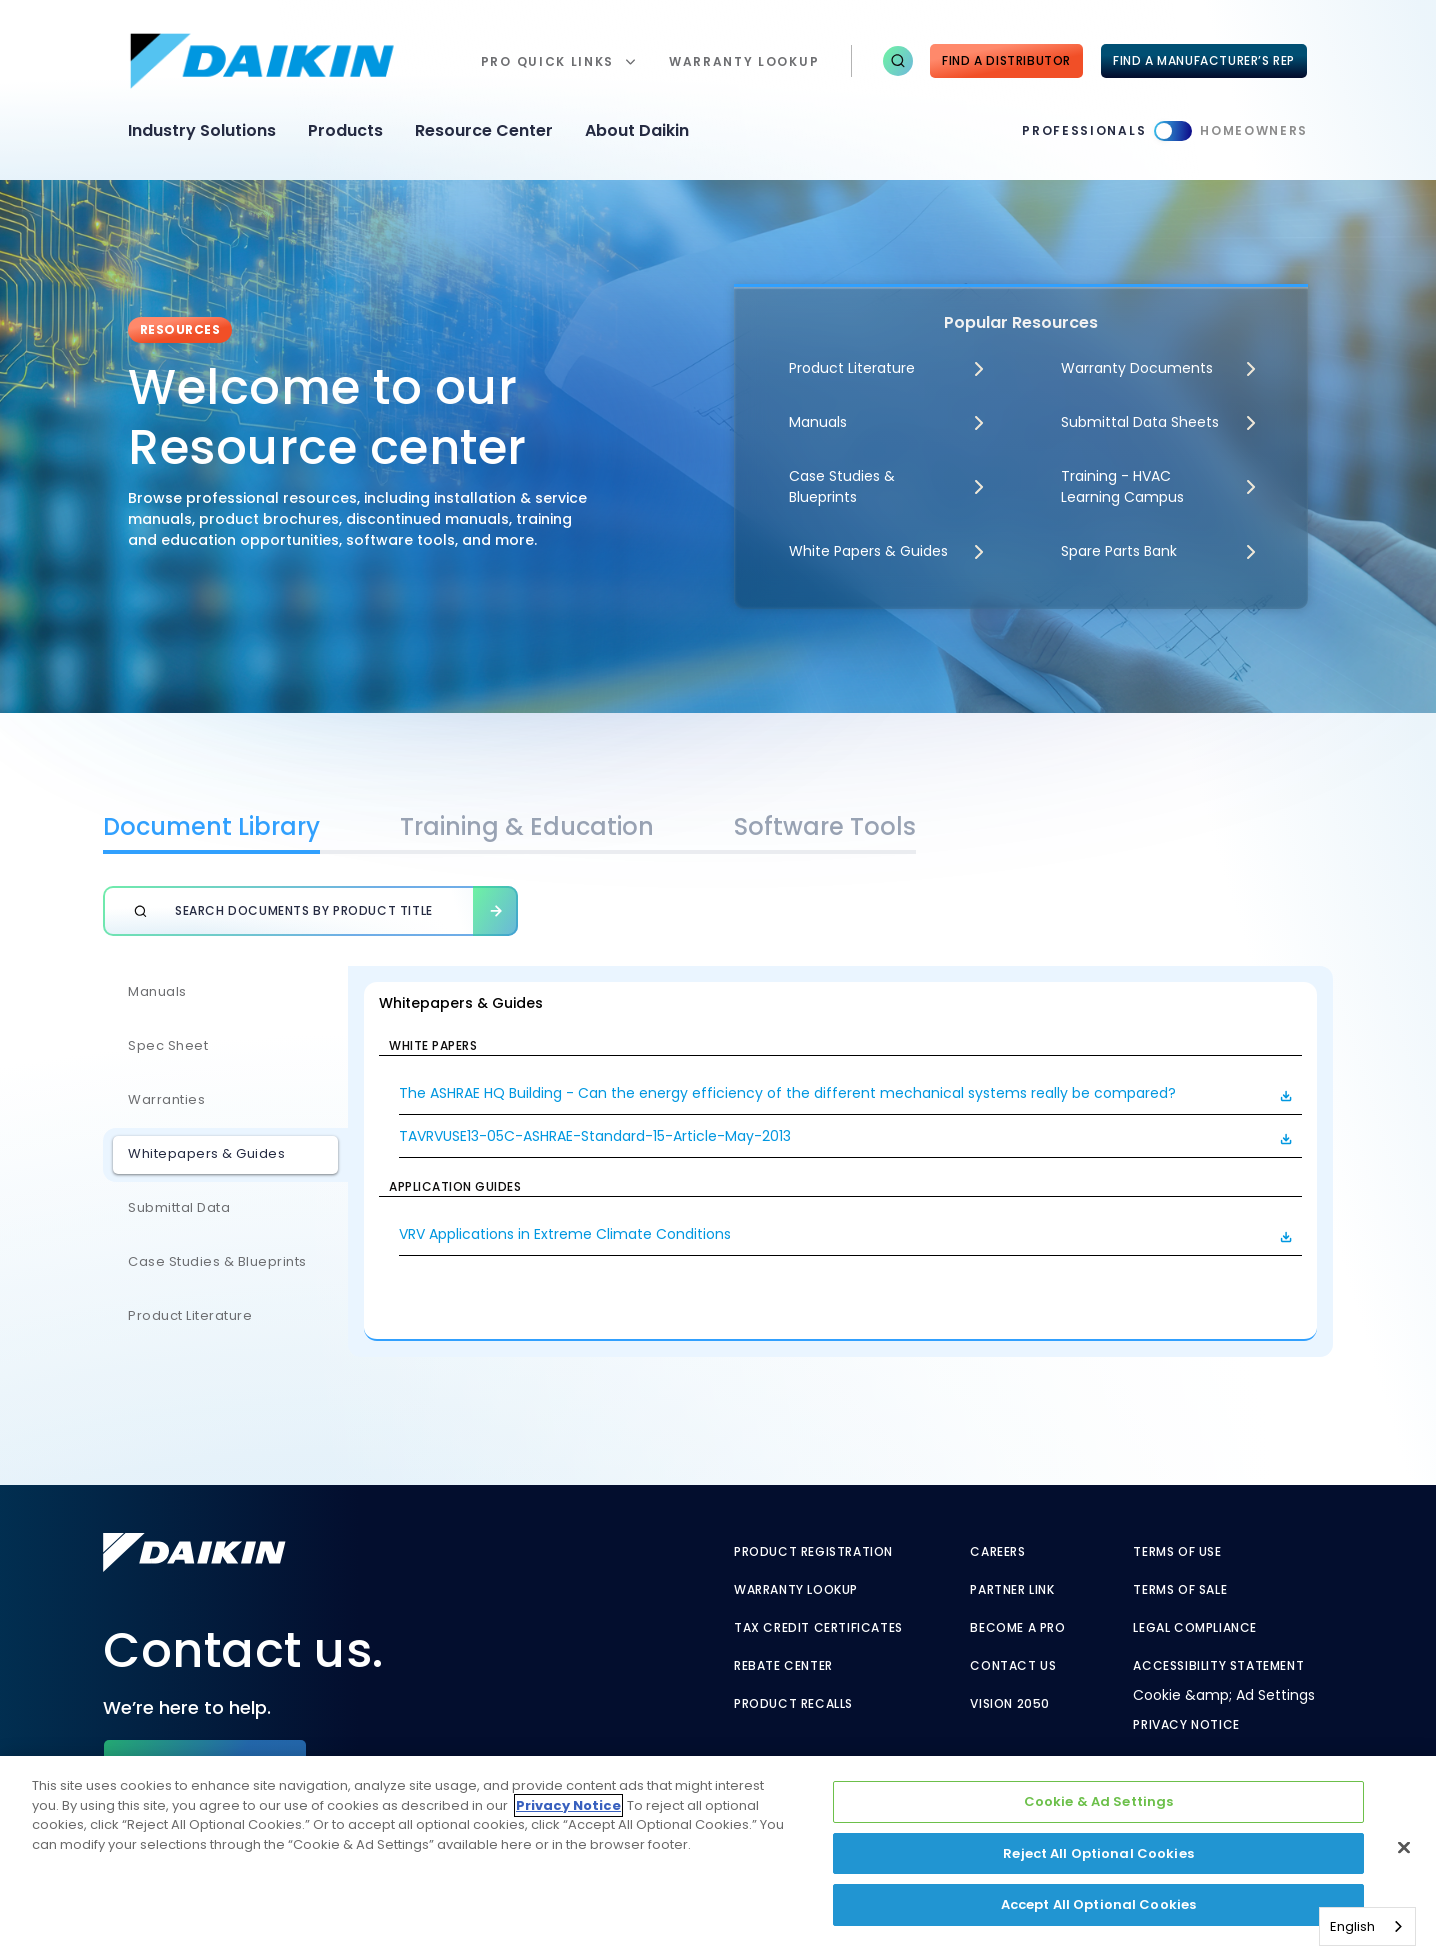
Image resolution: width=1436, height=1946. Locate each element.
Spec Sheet (168, 1045)
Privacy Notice (1186, 1725)
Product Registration (813, 1552)
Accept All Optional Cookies (1099, 1904)
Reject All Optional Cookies (1098, 1853)
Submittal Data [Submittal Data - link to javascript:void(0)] (179, 1207)
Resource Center (484, 130)
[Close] (1404, 1848)
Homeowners (1254, 130)
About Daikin (637, 130)
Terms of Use (1177, 1552)
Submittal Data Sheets (1140, 422)
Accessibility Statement (1218, 1666)
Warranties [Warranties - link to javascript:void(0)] (166, 1099)
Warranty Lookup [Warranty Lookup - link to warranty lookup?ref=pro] (796, 1590)
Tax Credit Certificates (818, 1628)
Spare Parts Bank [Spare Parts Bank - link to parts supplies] (1119, 551)
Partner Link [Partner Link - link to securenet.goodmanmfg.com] (1012, 1590)
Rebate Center (783, 1666)
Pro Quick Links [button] (547, 61)
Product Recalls (793, 1704)
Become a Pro (1017, 1628)
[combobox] (1367, 1926)
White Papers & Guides (868, 551)
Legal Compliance (1195, 1628)
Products (345, 130)
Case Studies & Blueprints (842, 486)
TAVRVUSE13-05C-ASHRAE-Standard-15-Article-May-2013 (595, 1136)
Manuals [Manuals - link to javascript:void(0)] (818, 422)
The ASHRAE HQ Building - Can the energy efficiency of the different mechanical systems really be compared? (787, 1093)
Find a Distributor (1006, 60)
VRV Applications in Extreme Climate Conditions (565, 1234)
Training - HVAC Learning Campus (1122, 486)
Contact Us (1013, 1666)
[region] (718, 1851)
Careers (997, 1552)
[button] (898, 61)
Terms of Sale (1180, 1590)
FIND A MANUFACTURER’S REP (1204, 60)
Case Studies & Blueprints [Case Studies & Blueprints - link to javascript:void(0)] (217, 1261)
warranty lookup (744, 61)
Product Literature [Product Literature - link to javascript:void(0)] (852, 368)
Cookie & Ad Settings (1099, 1801)
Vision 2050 (1010, 1704)
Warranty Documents (1137, 368)
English (1352, 1926)
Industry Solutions (202, 130)
